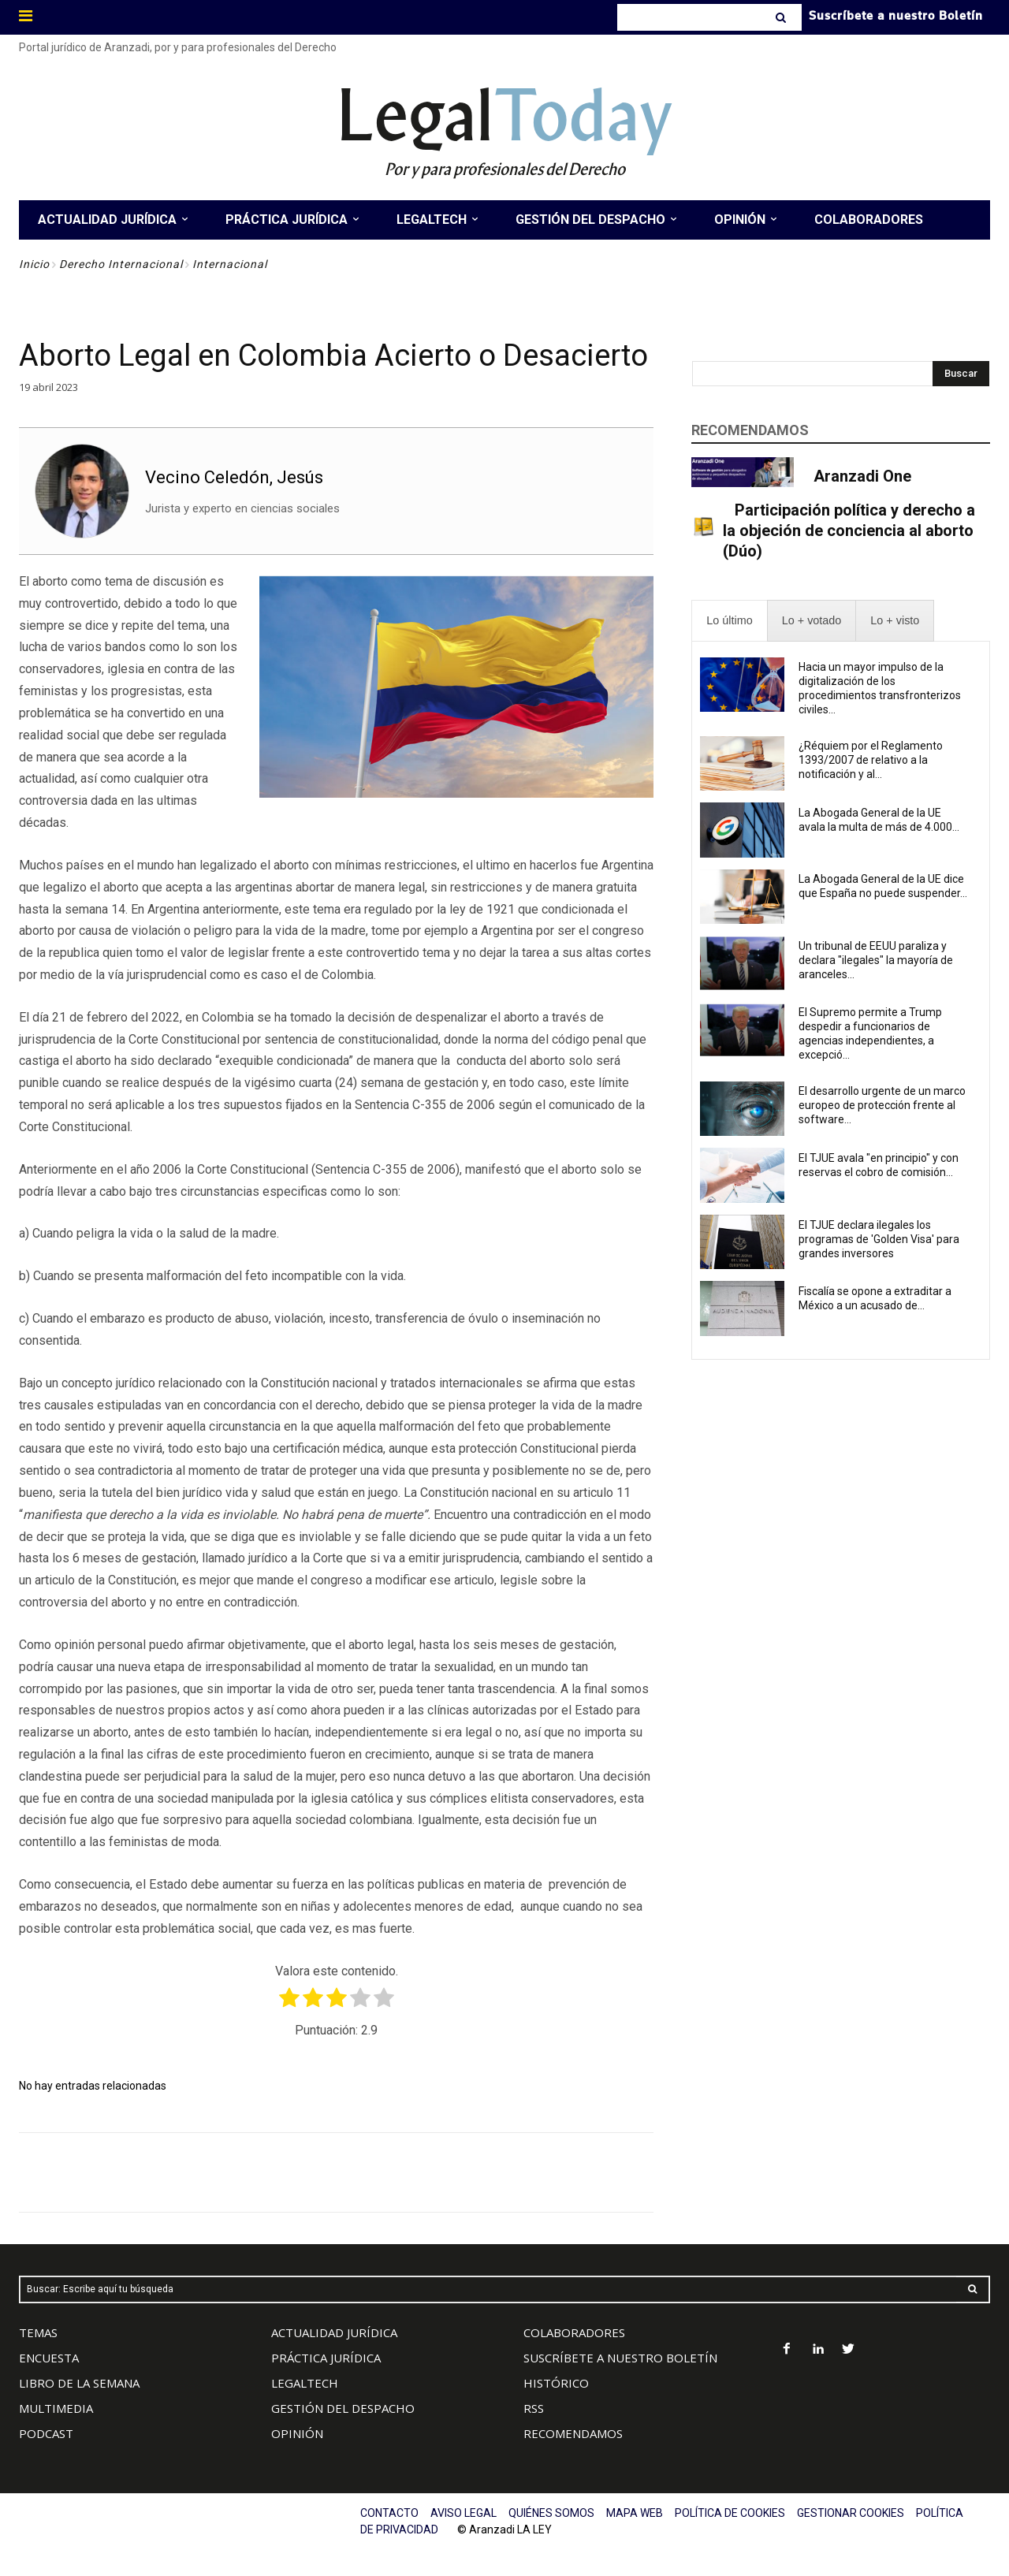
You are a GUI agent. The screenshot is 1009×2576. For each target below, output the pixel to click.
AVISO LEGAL (463, 2513)
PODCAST (46, 2433)
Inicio (34, 264)
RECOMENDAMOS (573, 2433)
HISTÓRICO (556, 2383)
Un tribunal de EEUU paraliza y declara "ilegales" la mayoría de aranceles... (876, 960)
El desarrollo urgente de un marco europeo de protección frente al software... (882, 1105)
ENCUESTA (49, 2358)
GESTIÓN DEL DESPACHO (343, 2408)
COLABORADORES (574, 2332)
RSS (533, 2408)
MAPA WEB (634, 2513)
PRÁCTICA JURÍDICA (326, 2358)
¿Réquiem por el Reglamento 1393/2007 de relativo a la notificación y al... (871, 759)
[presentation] (729, 621)
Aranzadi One (862, 476)
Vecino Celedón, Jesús (234, 477)
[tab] (729, 621)
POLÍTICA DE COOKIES (730, 2513)
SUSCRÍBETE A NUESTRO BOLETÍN (620, 2358)
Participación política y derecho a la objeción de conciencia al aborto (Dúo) (849, 530)
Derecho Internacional (121, 264)
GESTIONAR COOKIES (850, 2513)
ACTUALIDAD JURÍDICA (334, 2332)
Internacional (229, 264)
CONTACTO (389, 2513)
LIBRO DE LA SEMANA (79, 2383)
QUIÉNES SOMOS (551, 2513)
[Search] (782, 17)
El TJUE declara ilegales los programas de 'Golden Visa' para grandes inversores (879, 1239)
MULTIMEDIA (56, 2408)
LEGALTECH (304, 2383)
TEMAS (38, 2332)
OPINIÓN (297, 2433)
